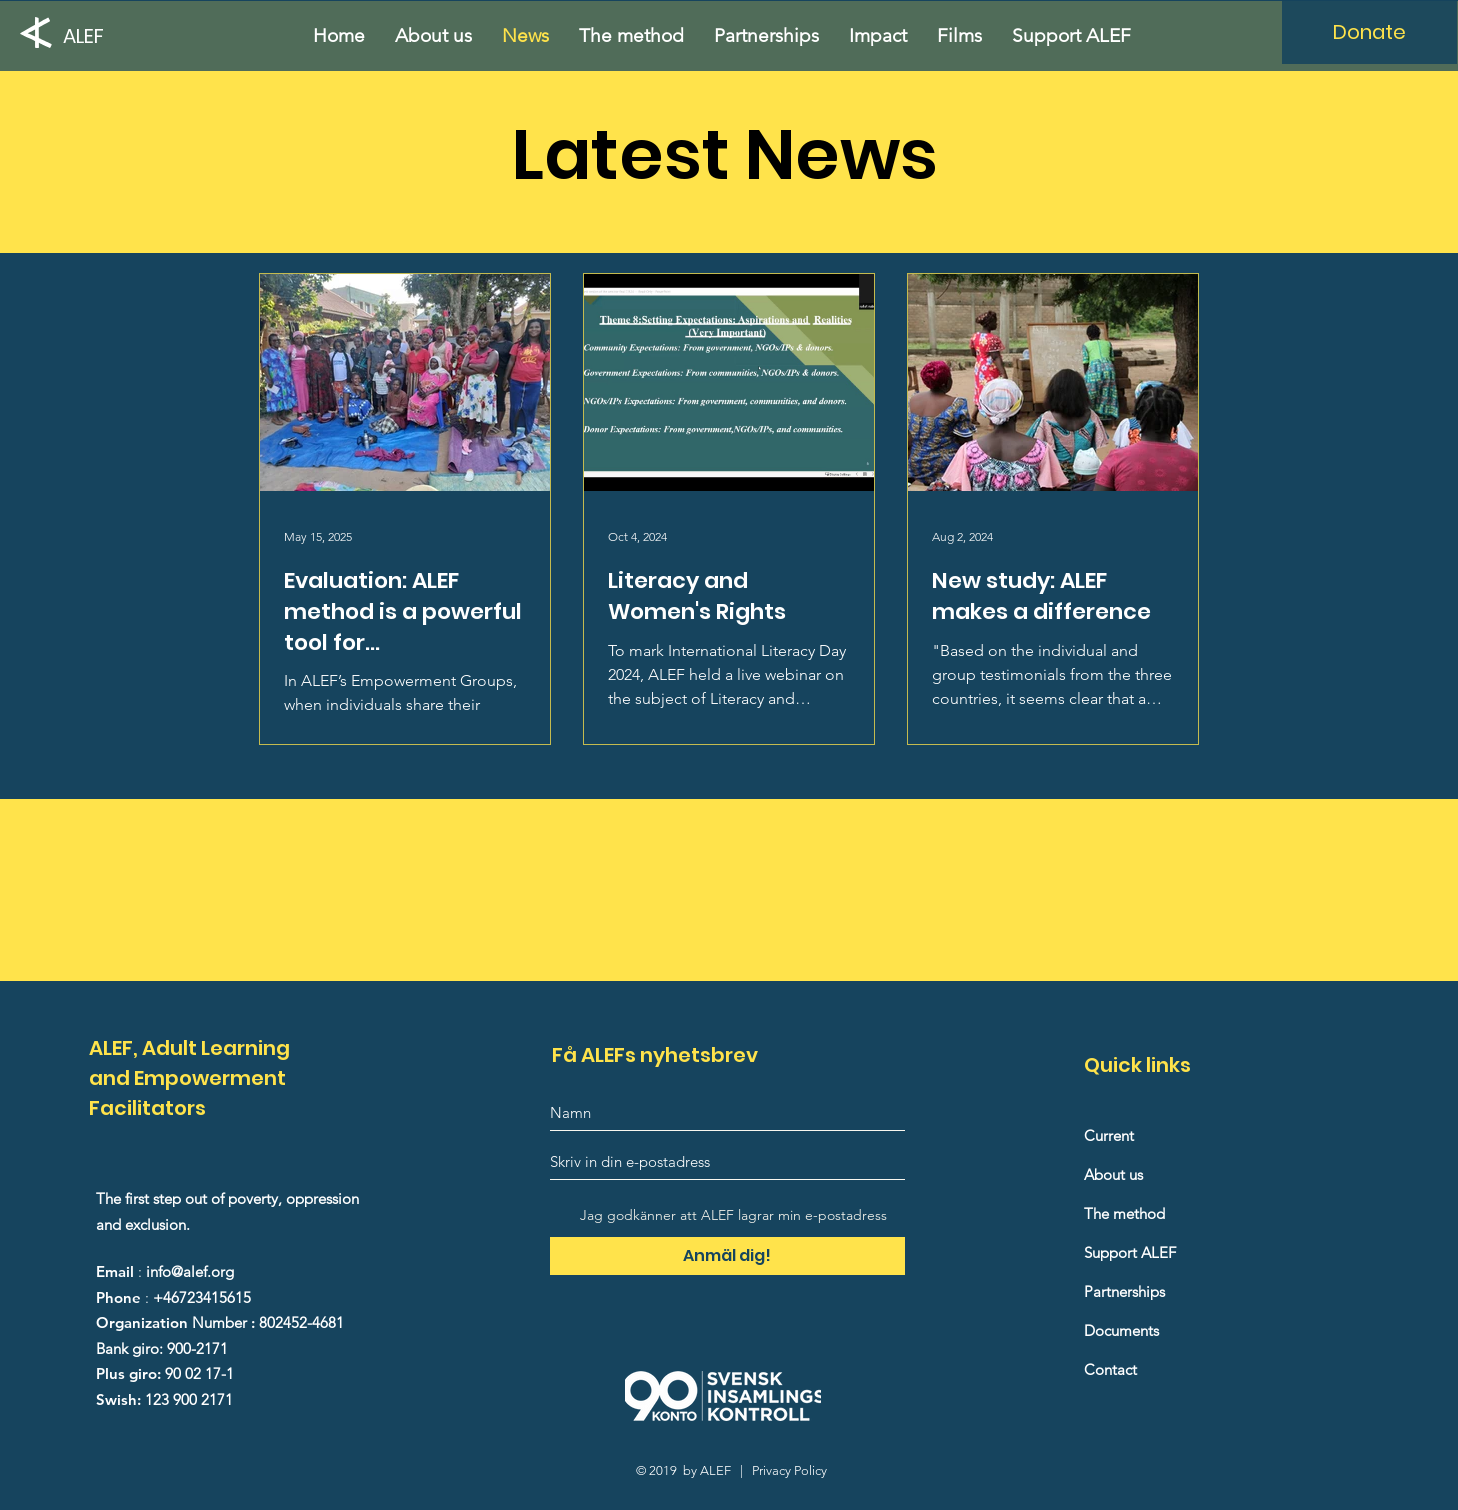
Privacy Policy (789, 1470)
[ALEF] (89, 35)
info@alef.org (190, 1271)
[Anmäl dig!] (727, 1256)
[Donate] (1369, 32)
